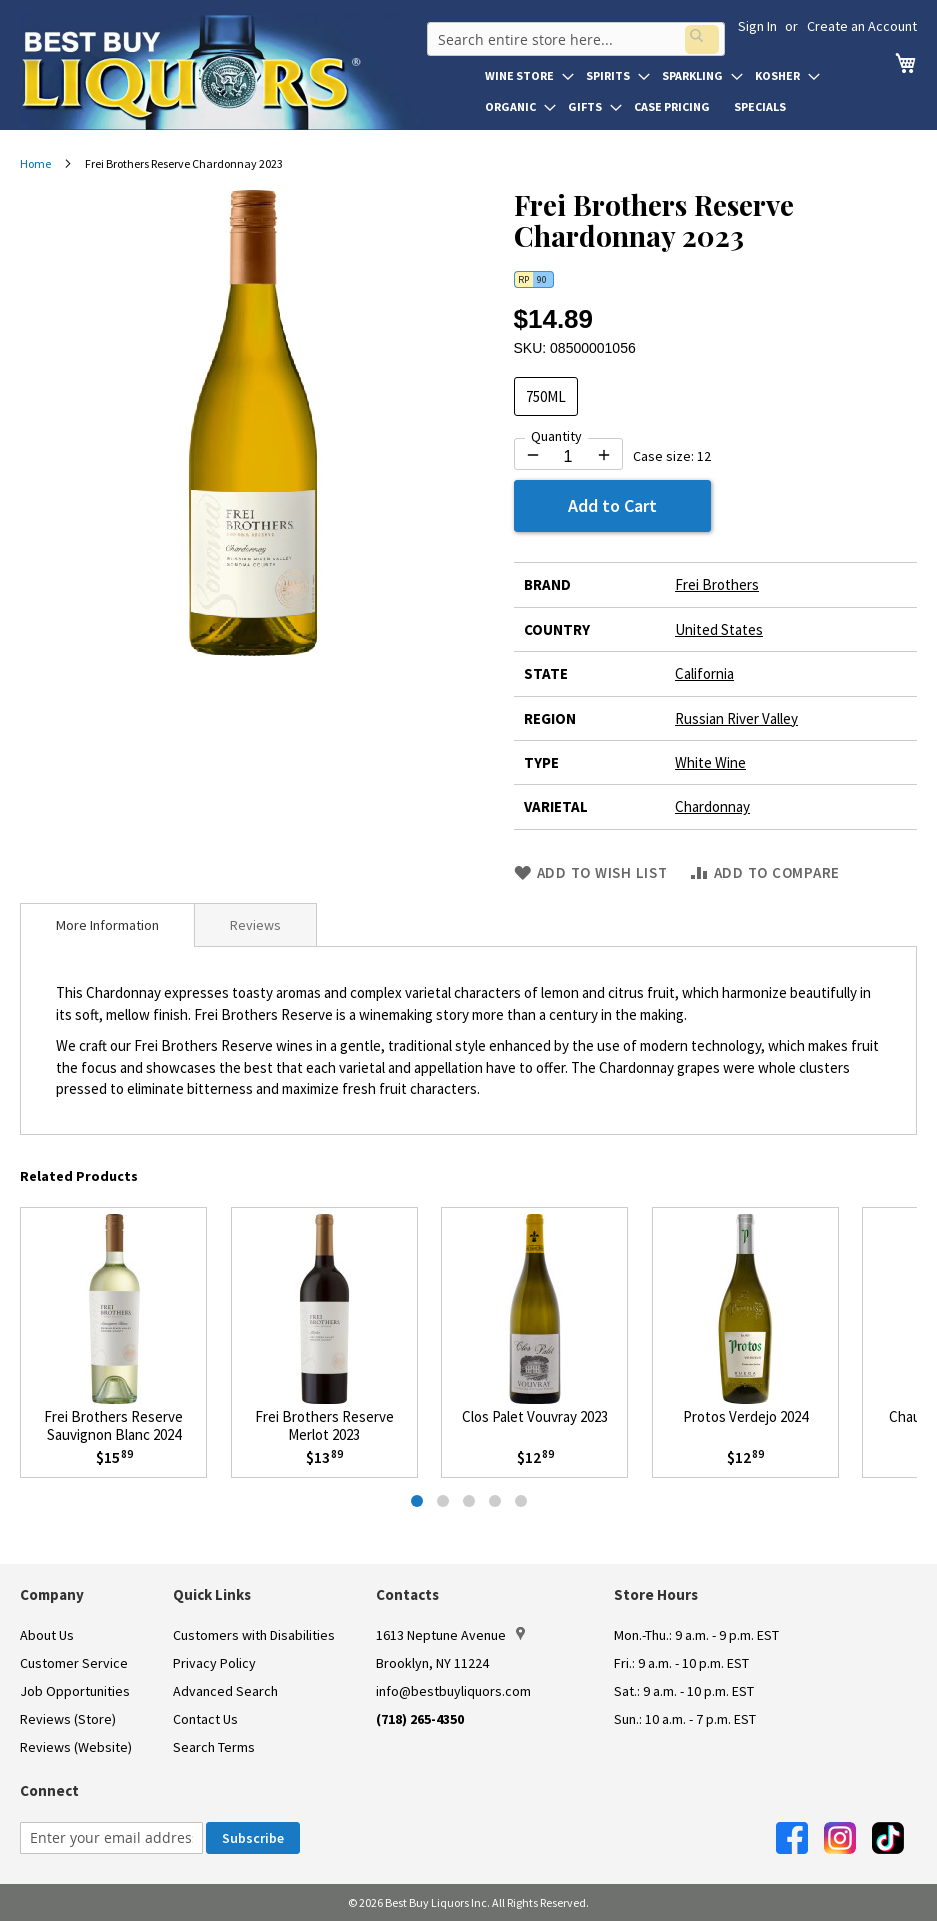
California (704, 673)
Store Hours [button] (656, 1594)
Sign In (757, 26)
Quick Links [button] (212, 1594)
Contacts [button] (407, 1594)
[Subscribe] (253, 1838)
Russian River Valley (736, 718)
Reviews (255, 925)
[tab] (107, 925)
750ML (546, 396)
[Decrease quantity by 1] (533, 455)
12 (704, 456)
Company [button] (52, 1594)
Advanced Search (225, 1691)
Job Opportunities (75, 1691)
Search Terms (214, 1747)
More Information (107, 925)
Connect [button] (49, 1790)
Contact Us (205, 1719)
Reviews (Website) (76, 1747)
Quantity (556, 436)
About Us (47, 1635)
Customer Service (74, 1663)
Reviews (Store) (68, 1719)
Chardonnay (712, 806)
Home (35, 163)
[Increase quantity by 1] (604, 455)
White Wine (710, 762)
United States (719, 629)
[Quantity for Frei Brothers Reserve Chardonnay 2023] (568, 457)
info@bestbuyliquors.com (453, 1691)
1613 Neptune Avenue (450, 1635)
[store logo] (222, 72)
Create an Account (862, 26)
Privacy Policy (214, 1663)
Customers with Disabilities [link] (254, 1635)
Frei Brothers (717, 584)
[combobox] (573, 34)
